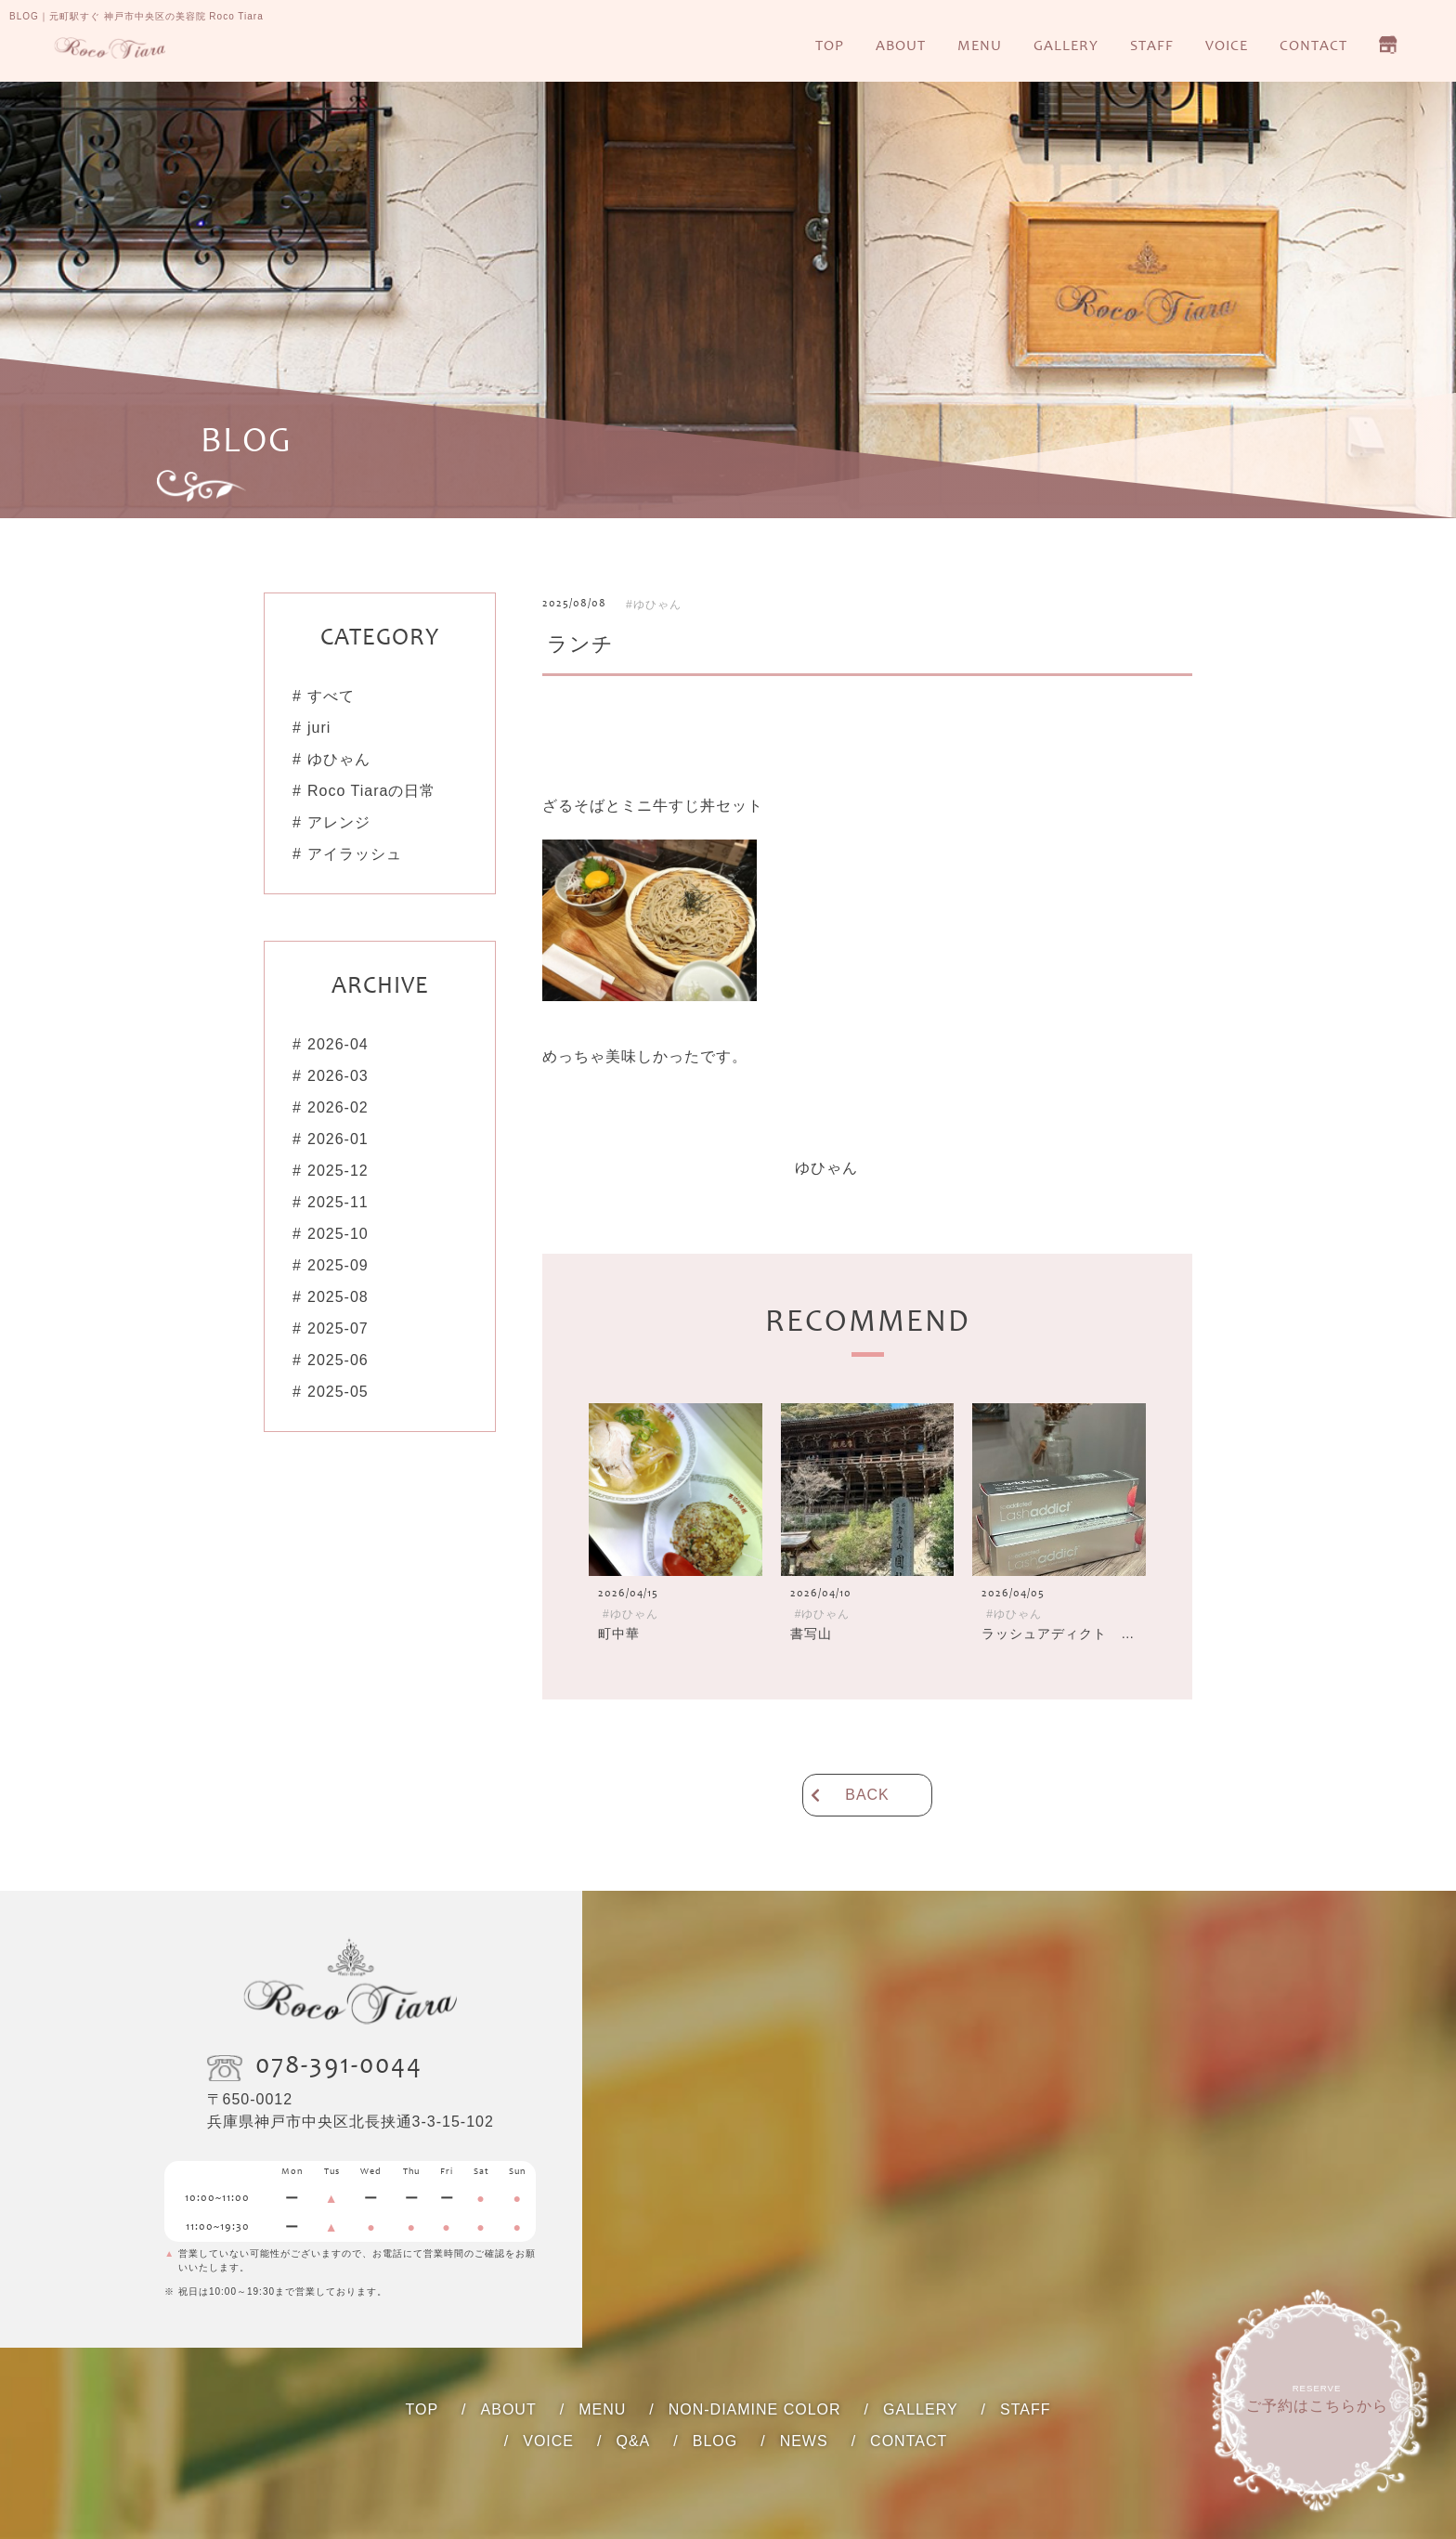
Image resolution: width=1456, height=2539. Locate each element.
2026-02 (338, 1107)
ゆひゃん (338, 759)
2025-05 (338, 1392)
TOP (829, 46)
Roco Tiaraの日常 (371, 791)
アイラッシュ (354, 854)
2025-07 (338, 1328)
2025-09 (338, 1265)
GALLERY (1066, 46)
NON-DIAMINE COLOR (755, 2409)
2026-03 (338, 1076)
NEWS (804, 2441)
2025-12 (338, 1170)
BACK (867, 1795)
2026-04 (338, 1044)
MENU (979, 46)
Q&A (633, 2441)
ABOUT (901, 46)
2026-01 (338, 1139)
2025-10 (338, 1234)
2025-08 (338, 1297)
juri (319, 728)
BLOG (715, 2441)
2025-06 (338, 1360)
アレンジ (338, 822)
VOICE (1226, 46)
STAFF (1152, 46)
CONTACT (1313, 46)
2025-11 (338, 1202)
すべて (331, 696)
